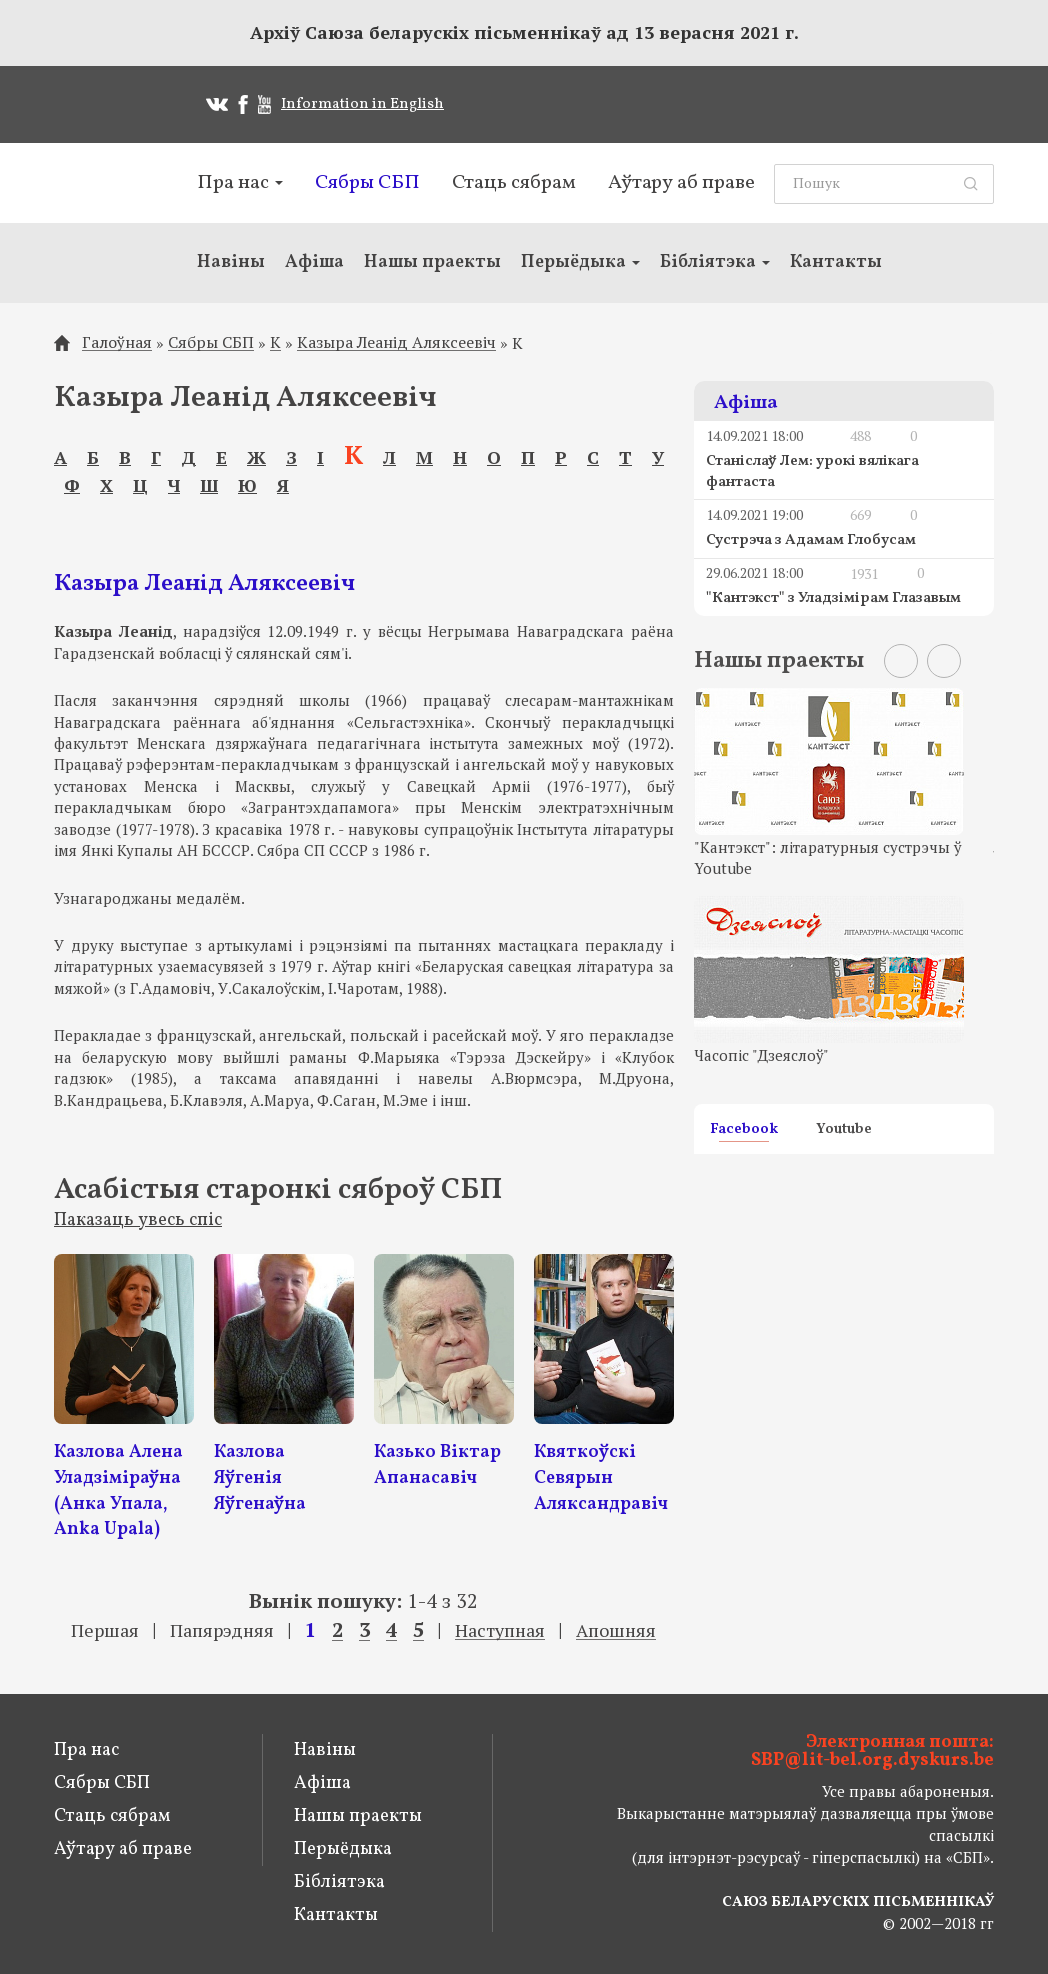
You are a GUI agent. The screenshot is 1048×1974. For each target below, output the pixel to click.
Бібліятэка (339, 1882)
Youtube (844, 1131)
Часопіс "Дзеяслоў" (761, 1055)
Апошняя (616, 1630)
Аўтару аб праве (681, 183)
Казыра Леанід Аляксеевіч (396, 342)
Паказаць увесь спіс (138, 1220)
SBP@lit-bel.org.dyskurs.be (872, 1761)
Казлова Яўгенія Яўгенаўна (260, 1478)
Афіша (314, 262)
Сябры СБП (367, 183)
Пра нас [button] (240, 183)
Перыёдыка (343, 1849)
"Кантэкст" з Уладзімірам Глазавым (833, 598)
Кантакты (836, 262)
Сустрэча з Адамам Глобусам (811, 540)
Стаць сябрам (514, 183)
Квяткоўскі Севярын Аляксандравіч (601, 1478)
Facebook (744, 1131)
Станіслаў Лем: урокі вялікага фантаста (812, 472)
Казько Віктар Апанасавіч (437, 1465)
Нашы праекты (432, 262)
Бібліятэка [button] (715, 262)
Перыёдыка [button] (580, 262)
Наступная (500, 1630)
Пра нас (86, 1750)
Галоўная (117, 342)
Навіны (231, 262)
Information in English (362, 104)
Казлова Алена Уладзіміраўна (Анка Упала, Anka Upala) (118, 1491)
